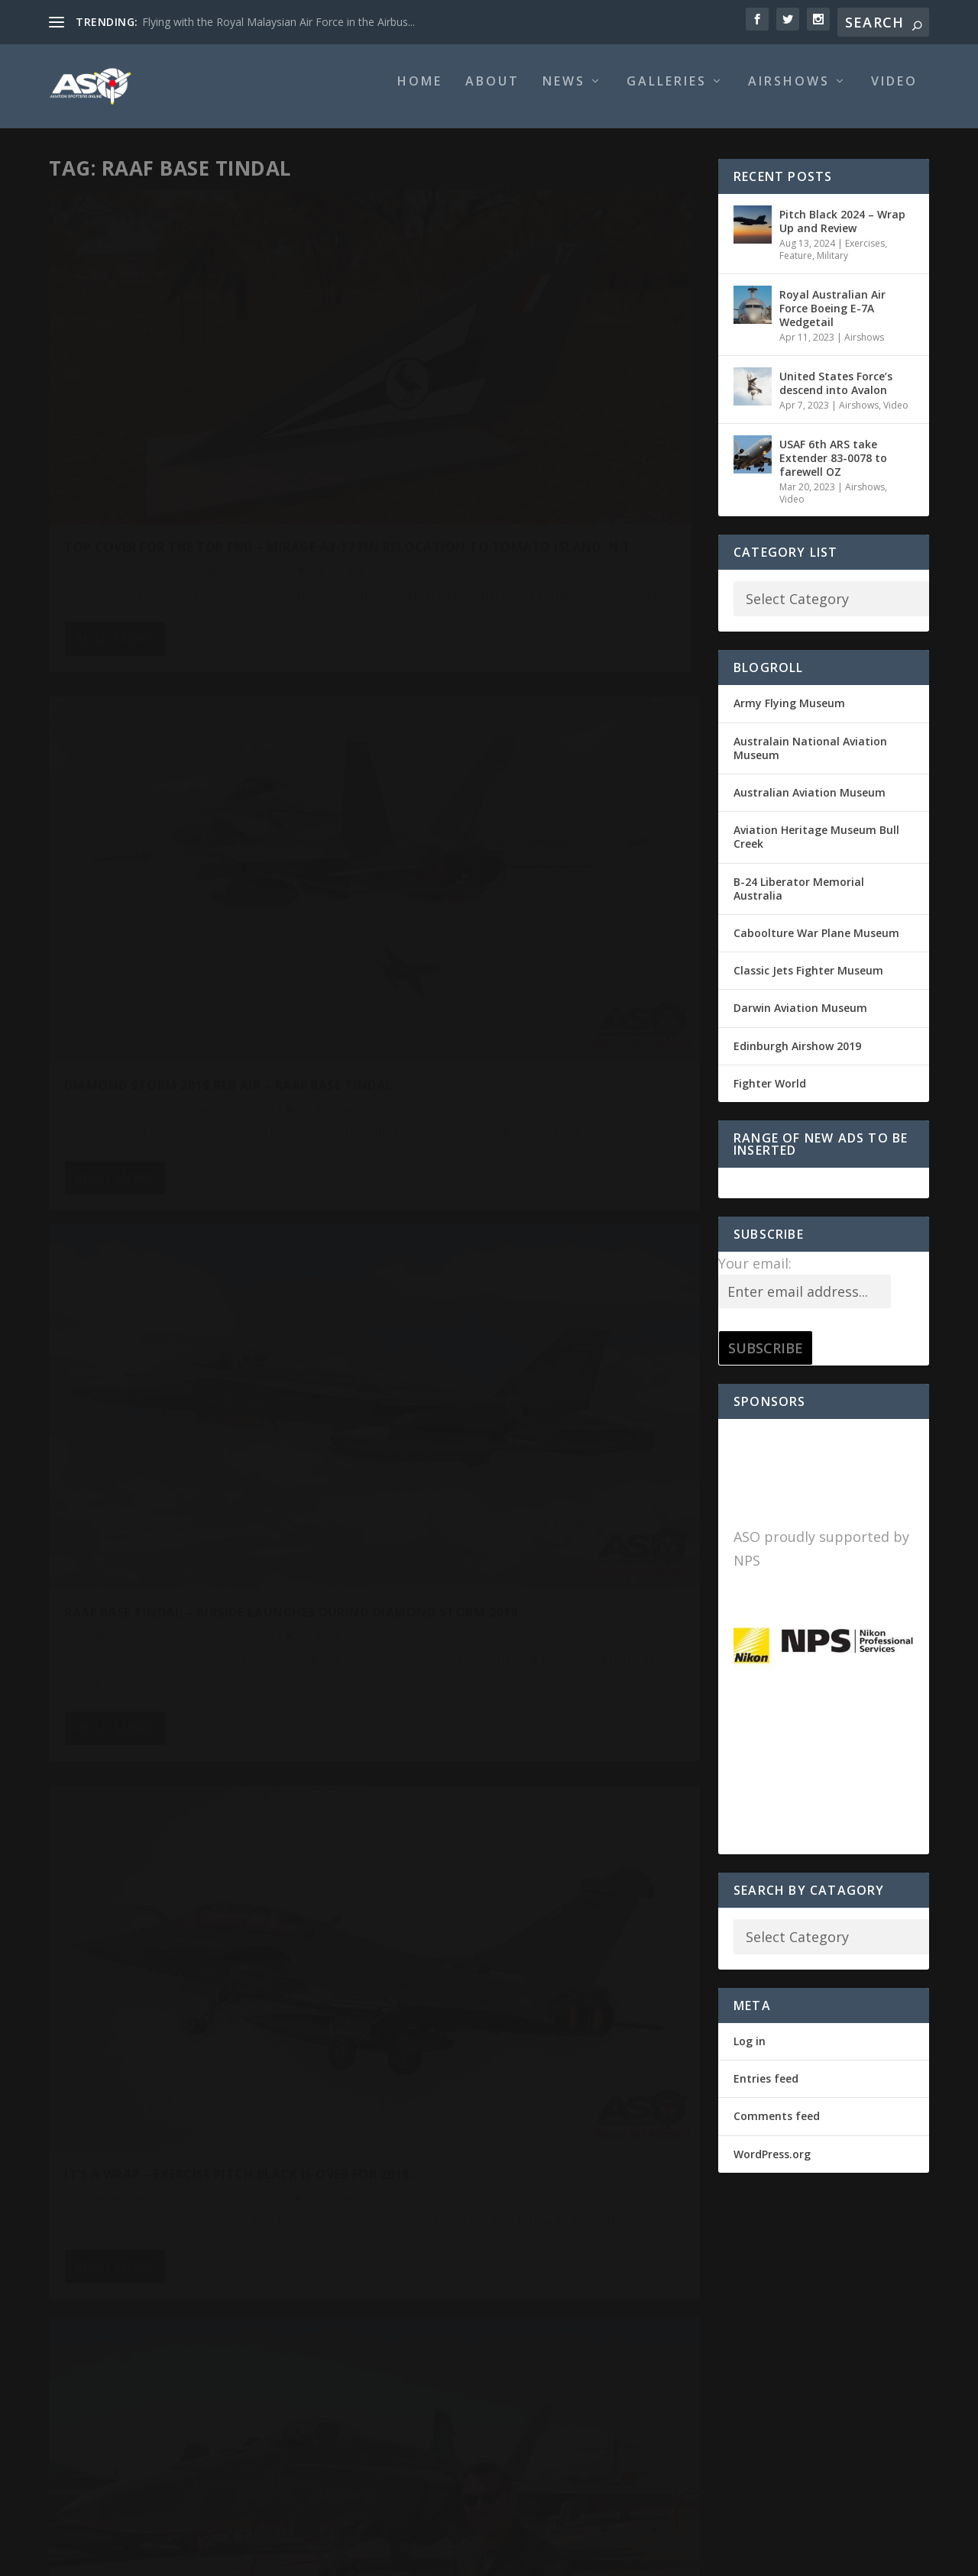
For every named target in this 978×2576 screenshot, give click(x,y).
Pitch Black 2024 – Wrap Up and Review (842, 232)
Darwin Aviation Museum (800, 1018)
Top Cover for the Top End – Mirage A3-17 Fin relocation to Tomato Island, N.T (202, 429)
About (492, 93)
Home (419, 93)
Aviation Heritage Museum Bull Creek (816, 847)
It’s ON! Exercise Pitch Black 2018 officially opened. (514, 1246)
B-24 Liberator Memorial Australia (799, 899)
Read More (114, 600)
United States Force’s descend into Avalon (835, 394)
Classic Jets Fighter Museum (808, 981)
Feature (795, 266)
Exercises (212, 892)
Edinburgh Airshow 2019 (797, 1056)
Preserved (257, 469)
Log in (750, 2051)
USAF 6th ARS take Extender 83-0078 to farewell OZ (833, 469)
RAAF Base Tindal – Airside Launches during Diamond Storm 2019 (190, 860)
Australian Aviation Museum (810, 803)
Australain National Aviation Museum (810, 759)
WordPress (297, 2558)
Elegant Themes (154, 2558)
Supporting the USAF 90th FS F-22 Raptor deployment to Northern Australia (519, 1677)
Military (215, 469)
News (563, 93)
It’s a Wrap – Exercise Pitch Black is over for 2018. (541, 832)
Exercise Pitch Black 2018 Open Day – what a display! (191, 1343)
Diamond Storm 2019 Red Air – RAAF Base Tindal (537, 409)
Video (894, 93)
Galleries (667, 93)
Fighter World (770, 1094)
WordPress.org (772, 2164)
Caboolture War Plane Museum (816, 943)
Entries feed (766, 2089)
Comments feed (777, 2126)
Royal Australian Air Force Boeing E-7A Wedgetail (832, 319)
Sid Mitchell (101, 469)
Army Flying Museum (789, 713)
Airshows (789, 93)
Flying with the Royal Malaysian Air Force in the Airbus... (278, 22)
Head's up (595, 1277)
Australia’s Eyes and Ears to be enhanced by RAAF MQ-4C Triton (177, 1862)
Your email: (755, 1274)
